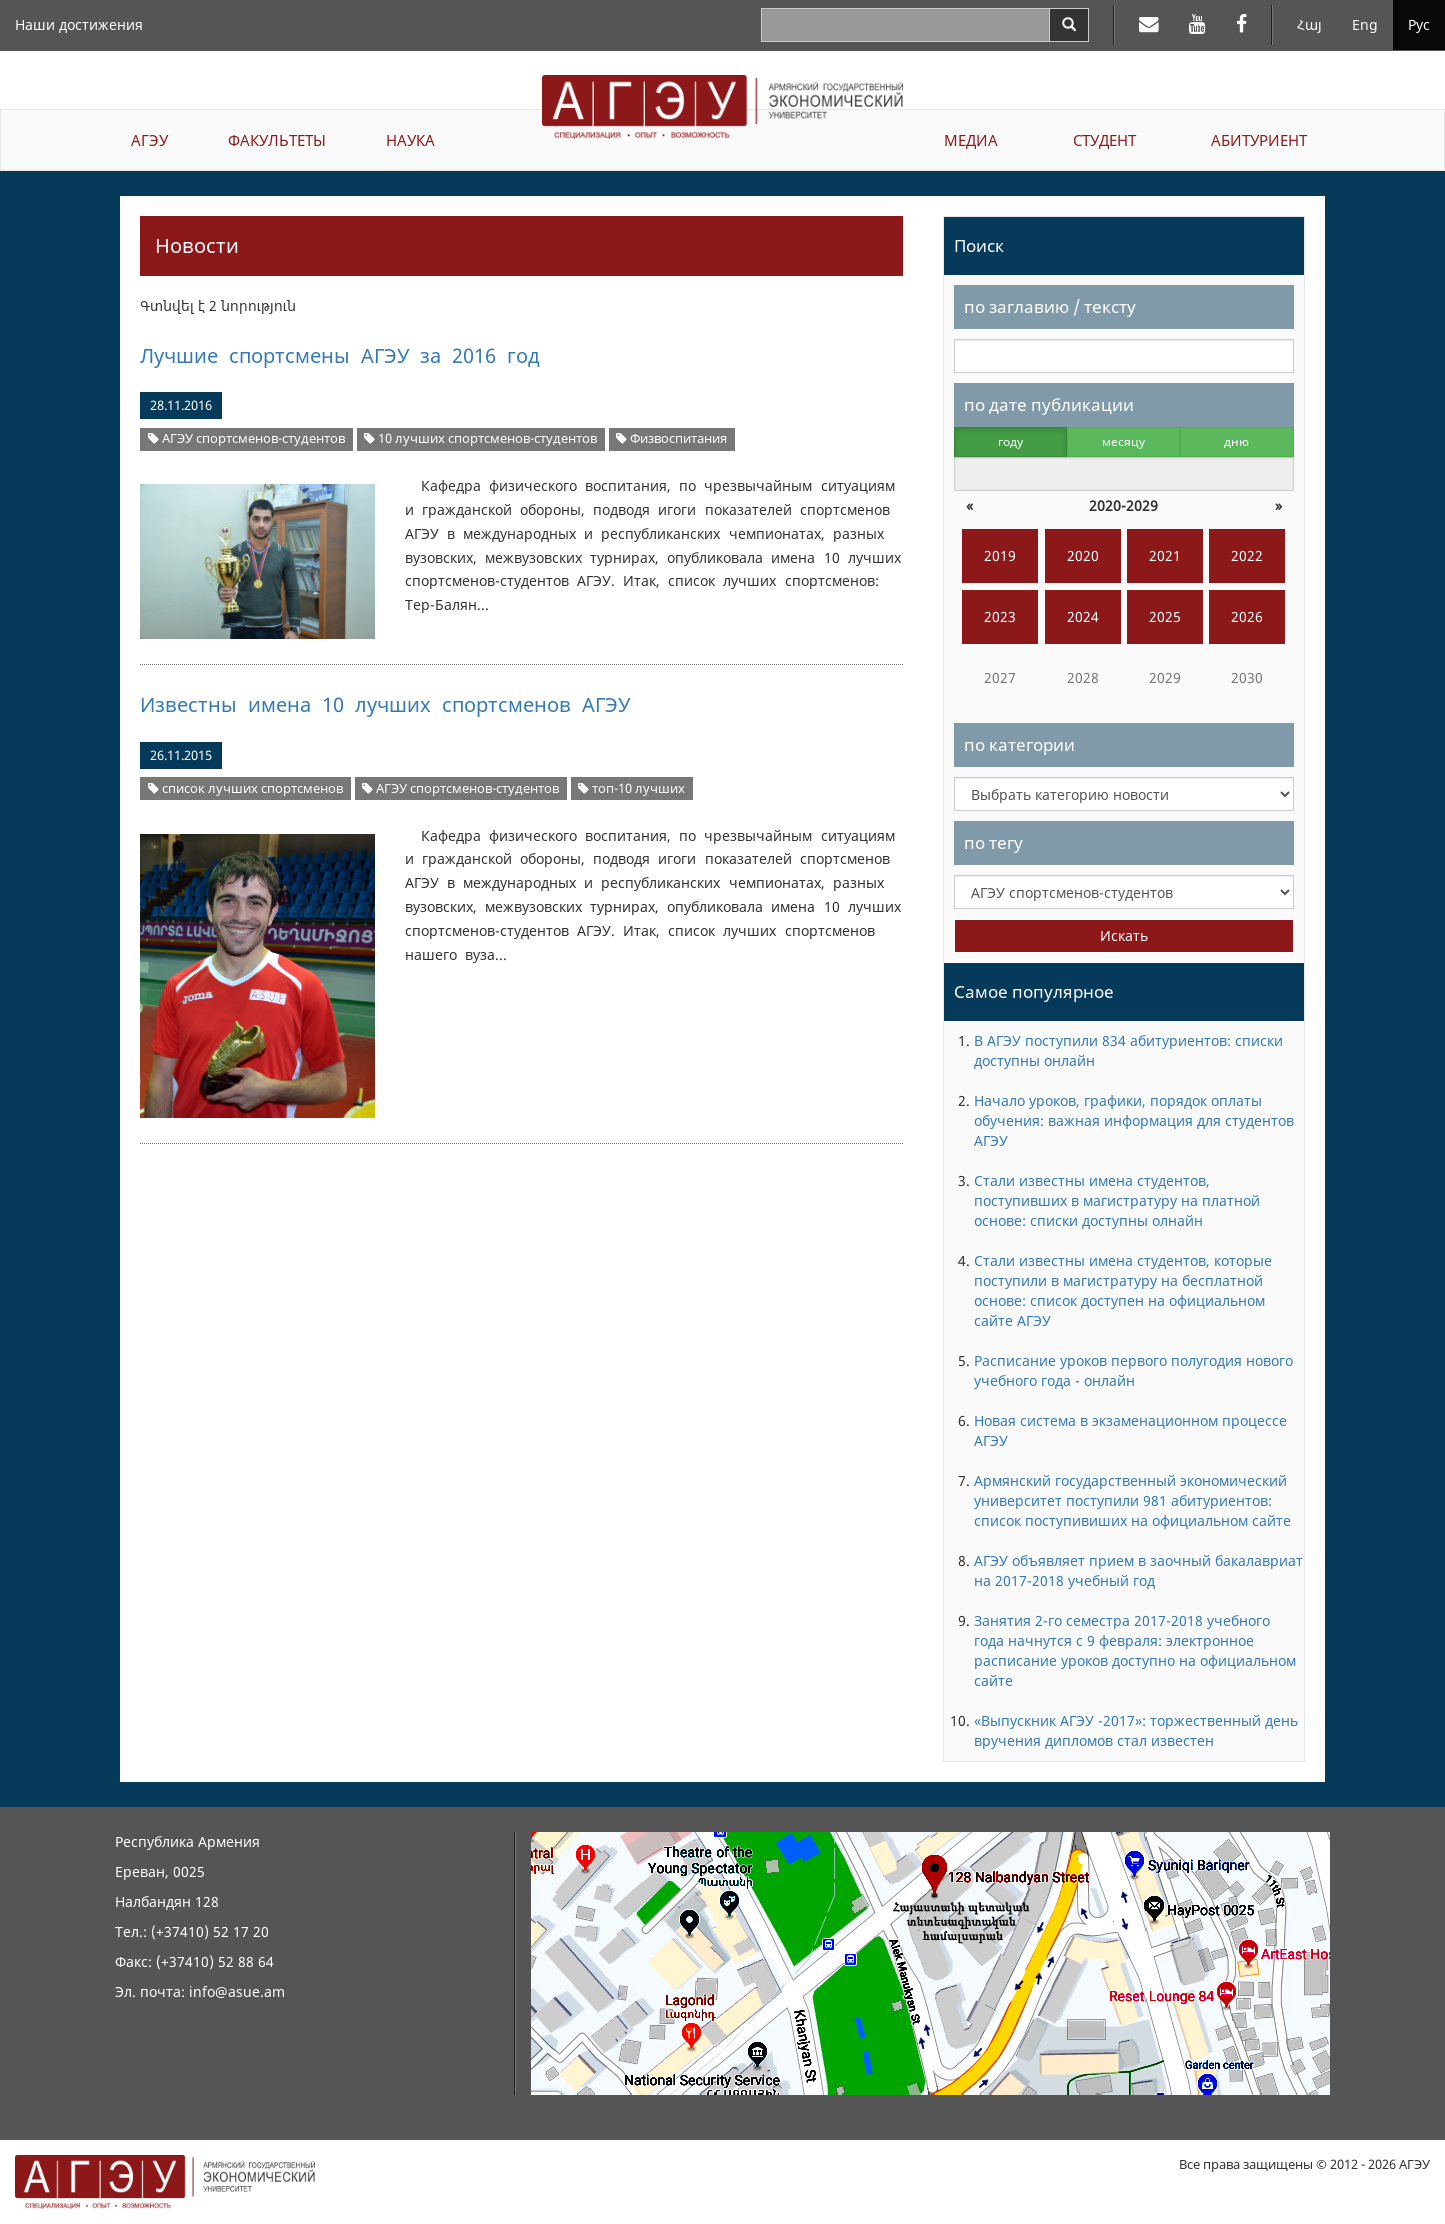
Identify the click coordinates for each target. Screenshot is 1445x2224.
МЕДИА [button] (971, 140)
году (1010, 441)
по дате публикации (1049, 404)
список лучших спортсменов (245, 788)
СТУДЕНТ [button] (1104, 140)
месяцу (1123, 441)
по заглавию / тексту (1050, 306)
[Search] (1069, 25)
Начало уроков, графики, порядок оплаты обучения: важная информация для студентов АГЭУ (1134, 1120)
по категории (1019, 744)
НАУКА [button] (410, 140)
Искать (1124, 935)
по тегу (993, 842)
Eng (1365, 24)
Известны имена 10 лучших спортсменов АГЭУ (384, 704)
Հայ (1309, 24)
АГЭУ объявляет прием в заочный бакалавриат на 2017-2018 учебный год (1138, 1570)
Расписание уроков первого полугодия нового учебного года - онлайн (1133, 1370)
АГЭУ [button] (149, 140)
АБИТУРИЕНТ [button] (1259, 140)
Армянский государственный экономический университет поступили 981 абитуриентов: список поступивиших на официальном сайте (1132, 1500)
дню (1236, 441)
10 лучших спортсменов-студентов (480, 438)
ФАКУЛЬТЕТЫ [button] (277, 140)
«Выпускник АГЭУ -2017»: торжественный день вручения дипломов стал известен (1136, 1730)
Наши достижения (79, 24)
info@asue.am (237, 1991)
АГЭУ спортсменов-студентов (246, 438)
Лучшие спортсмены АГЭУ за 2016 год (339, 355)
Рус (1419, 24)
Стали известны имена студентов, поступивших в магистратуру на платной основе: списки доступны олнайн (1117, 1200)
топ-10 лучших (631, 788)
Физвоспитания (671, 438)
